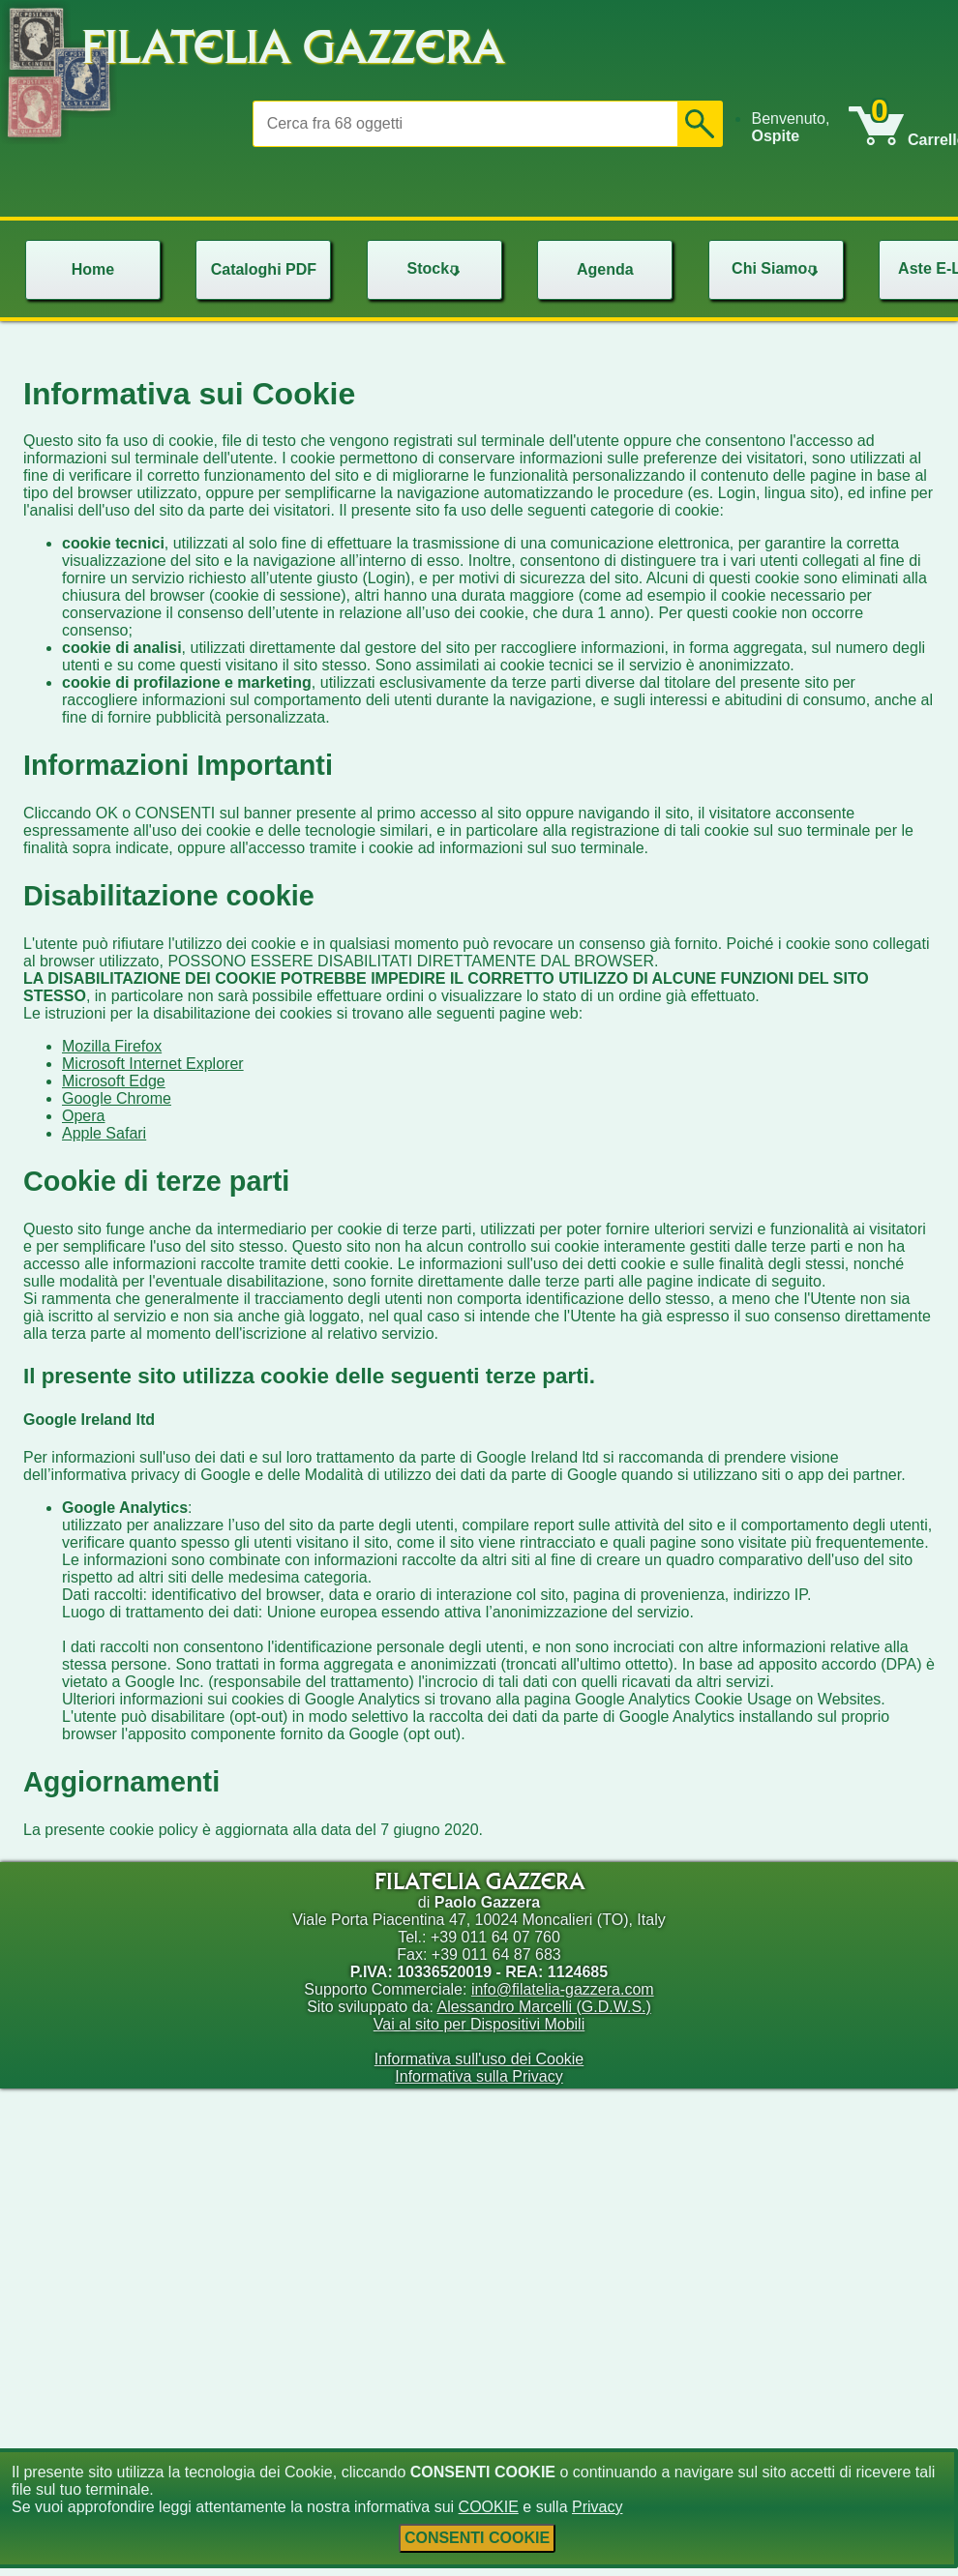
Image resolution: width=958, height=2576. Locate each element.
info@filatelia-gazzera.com (562, 1989)
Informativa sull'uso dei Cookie (479, 2059)
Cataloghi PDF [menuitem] (263, 269)
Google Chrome (116, 1098)
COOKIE (489, 2507)
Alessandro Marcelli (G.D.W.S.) (543, 2007)
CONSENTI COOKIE (477, 2538)
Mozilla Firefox (112, 1046)
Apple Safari (104, 1133)
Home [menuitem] (93, 269)
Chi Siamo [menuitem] (777, 268)
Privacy (597, 2507)
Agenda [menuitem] (605, 269)
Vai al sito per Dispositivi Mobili (479, 2024)
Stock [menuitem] (436, 268)
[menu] (799, 127)
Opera (83, 1116)
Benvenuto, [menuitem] (790, 127)
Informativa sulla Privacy (478, 2076)
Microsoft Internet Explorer (153, 1063)
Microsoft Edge (113, 1081)
